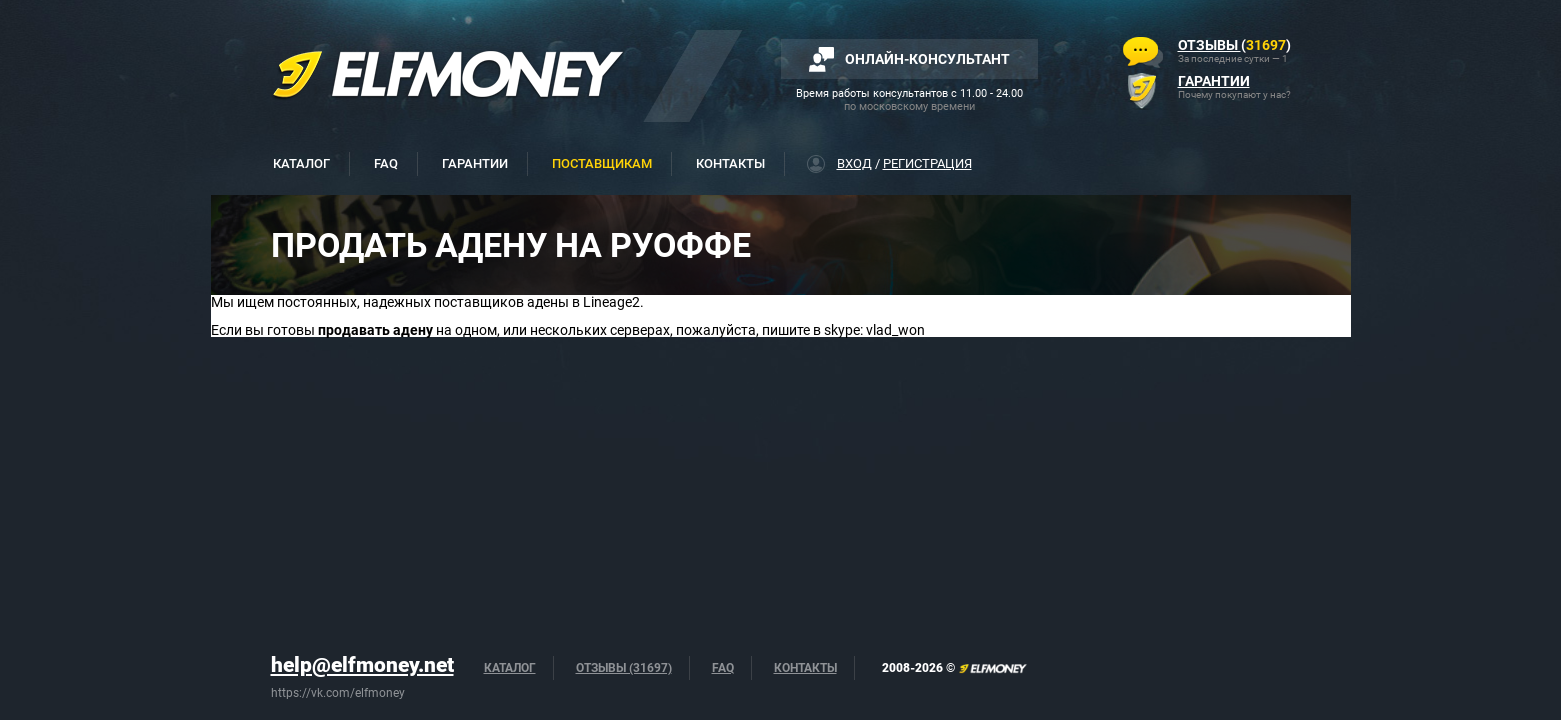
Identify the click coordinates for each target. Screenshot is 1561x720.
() (1234, 45)
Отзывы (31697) (624, 668)
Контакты (730, 163)
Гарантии (475, 163)
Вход (854, 163)
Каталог (301, 163)
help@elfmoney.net (362, 665)
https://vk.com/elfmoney (338, 693)
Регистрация (927, 163)
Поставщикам (602, 163)
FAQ (386, 163)
